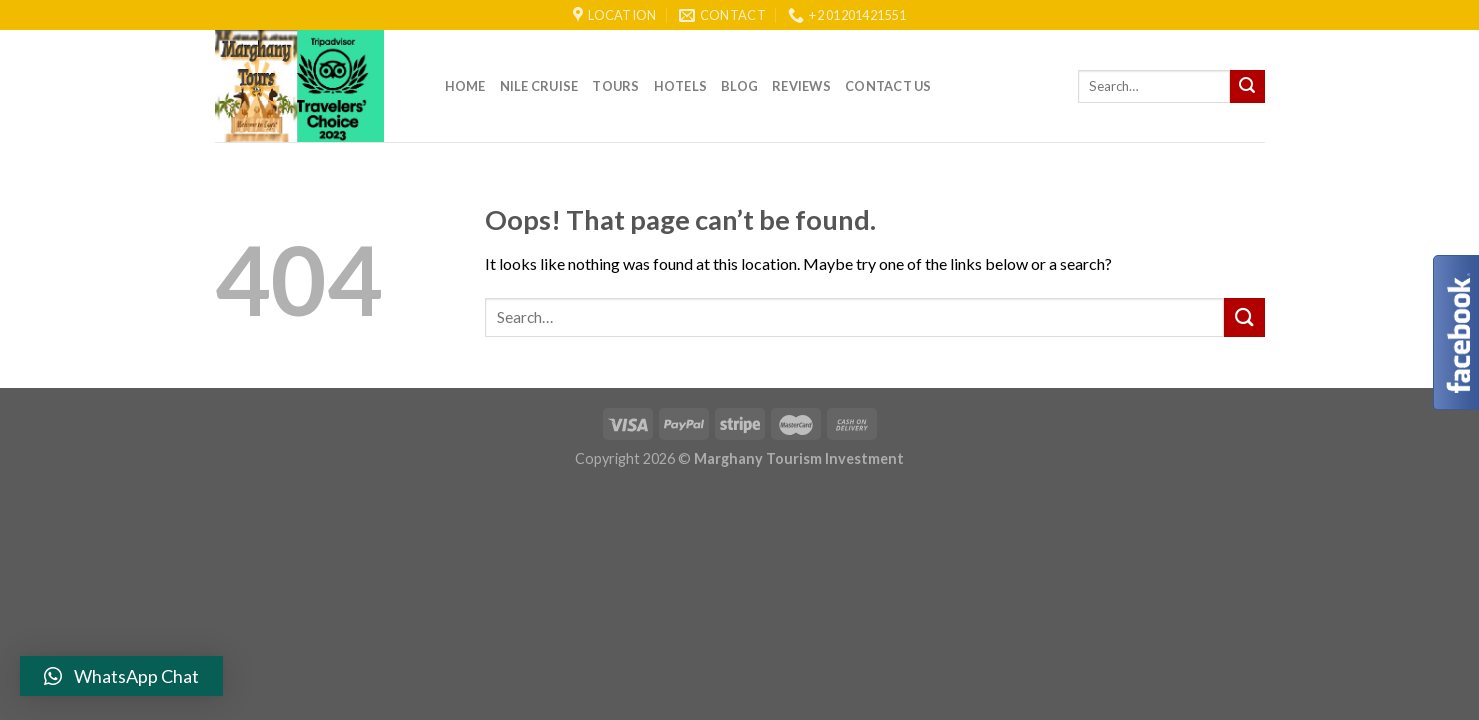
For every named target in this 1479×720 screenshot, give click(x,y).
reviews (801, 86)
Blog (739, 86)
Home (465, 86)
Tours (615, 86)
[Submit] (1247, 87)
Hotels (681, 86)
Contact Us (888, 86)
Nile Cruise (539, 86)
